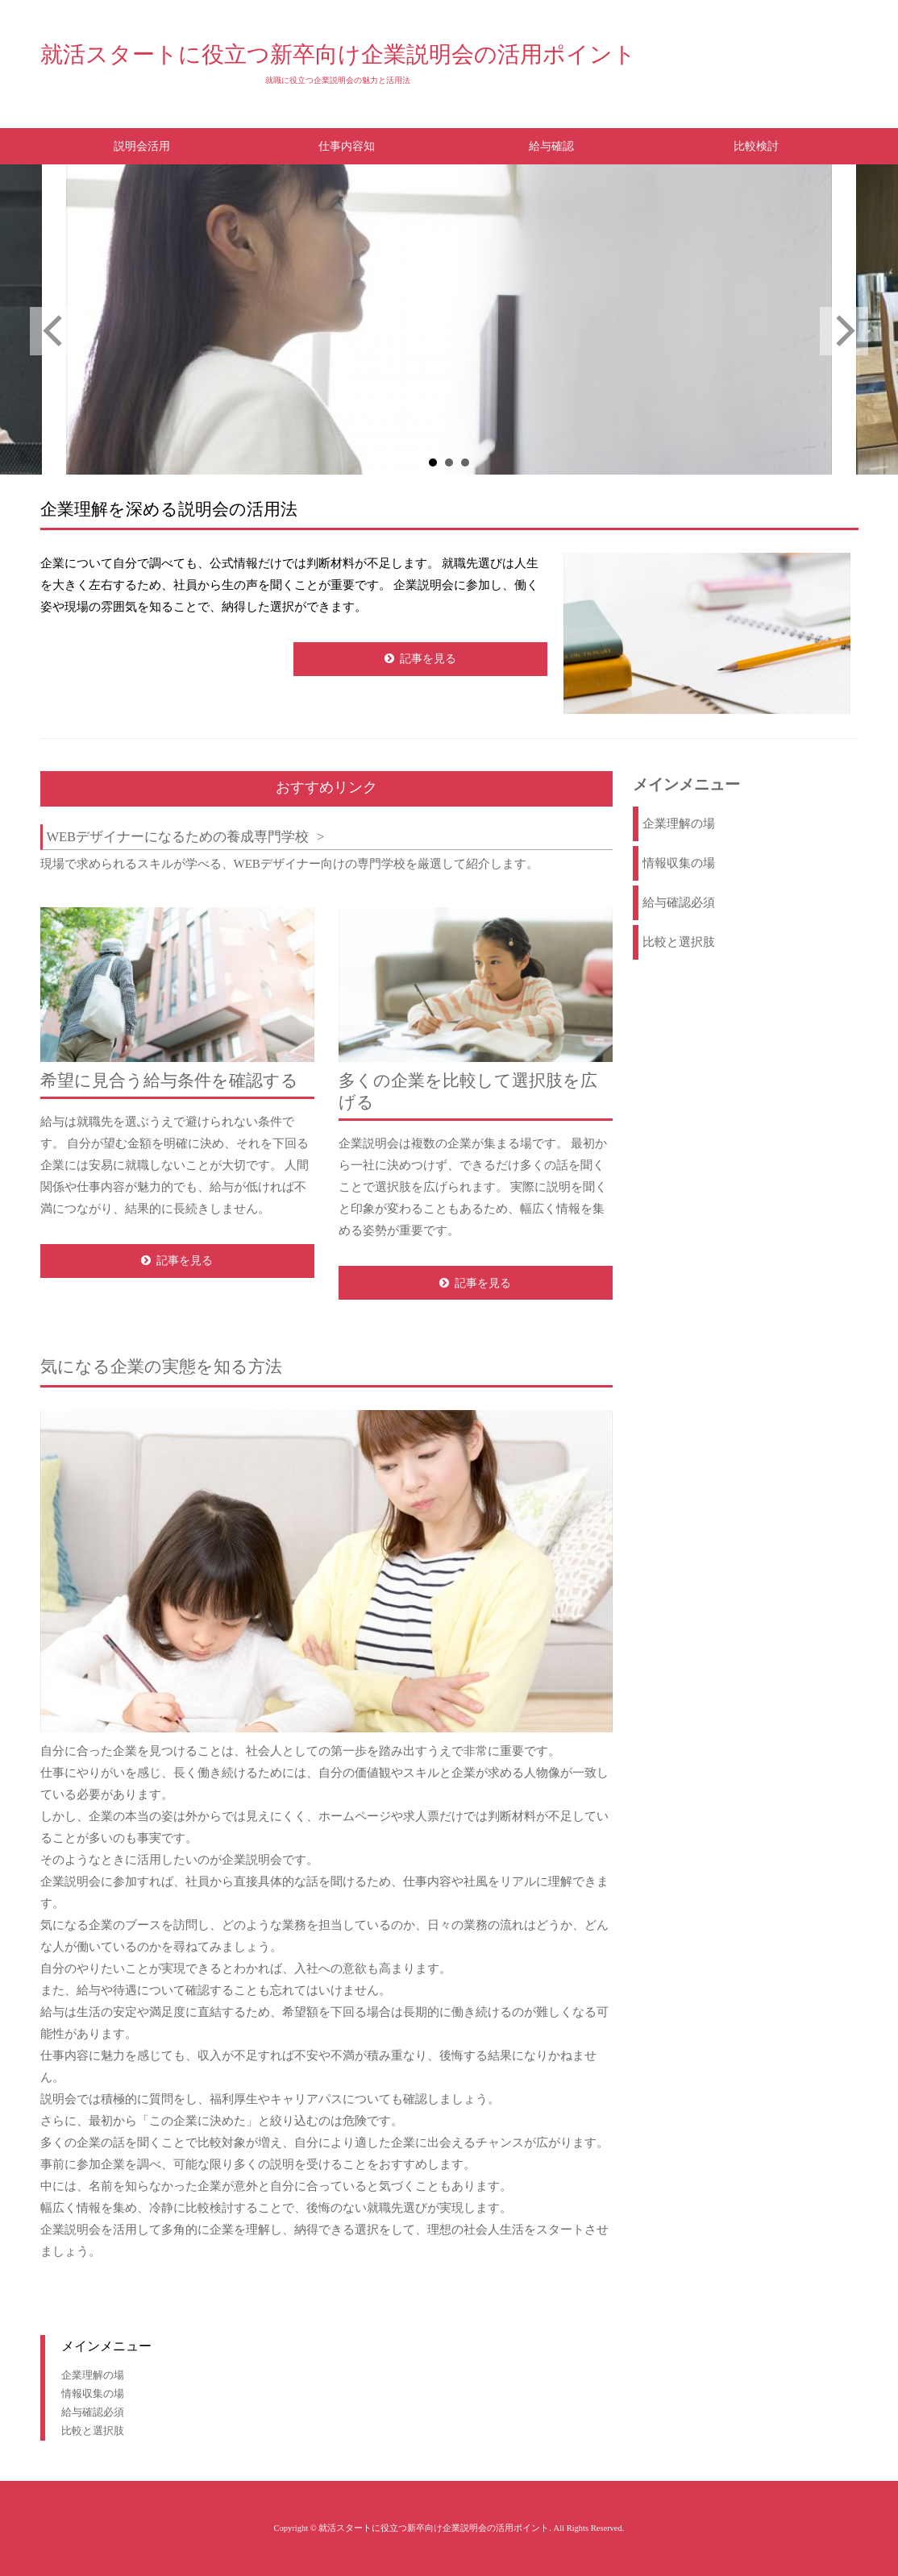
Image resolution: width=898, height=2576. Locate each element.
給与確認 (551, 146)
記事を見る (428, 659)
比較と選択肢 (678, 941)
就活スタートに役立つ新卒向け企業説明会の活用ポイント (338, 54)
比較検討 (756, 146)
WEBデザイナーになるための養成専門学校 (177, 836)
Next (844, 331)
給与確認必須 (678, 902)
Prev (54, 331)
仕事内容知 (346, 146)
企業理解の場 (678, 823)
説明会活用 (142, 146)
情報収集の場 (678, 863)
